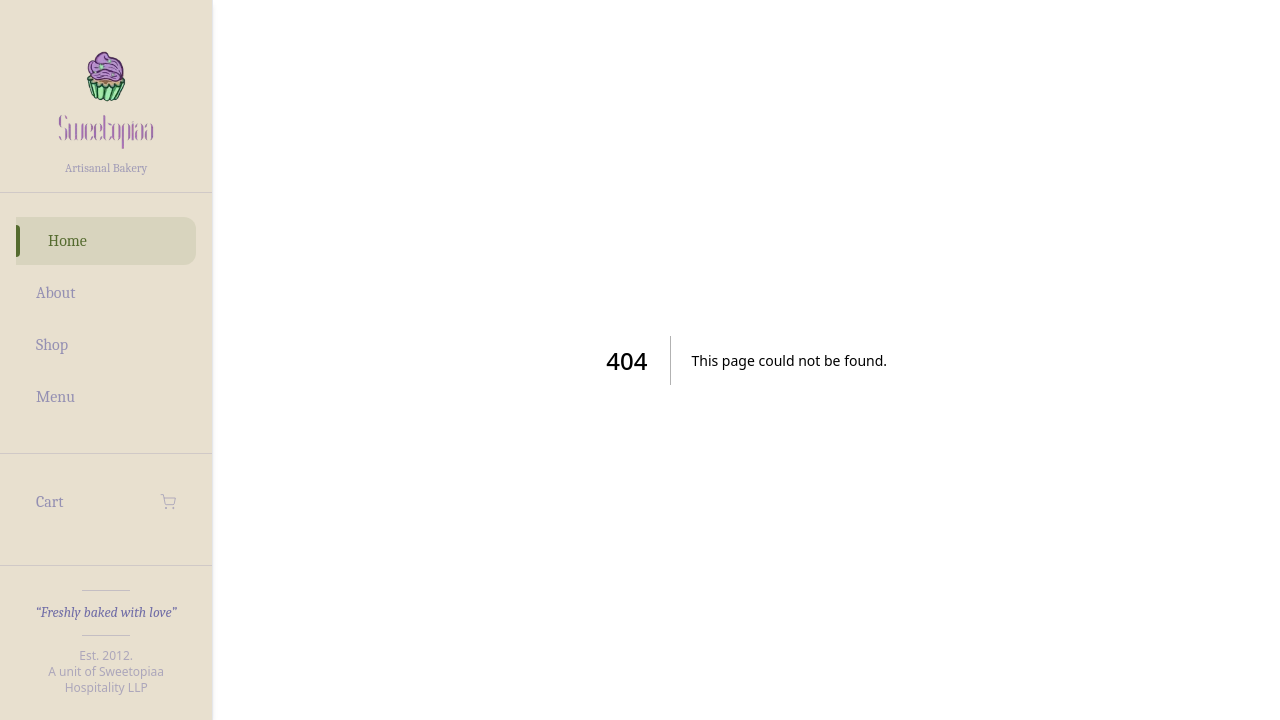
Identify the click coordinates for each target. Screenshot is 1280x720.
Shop (52, 345)
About (55, 293)
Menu (55, 397)
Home (67, 241)
